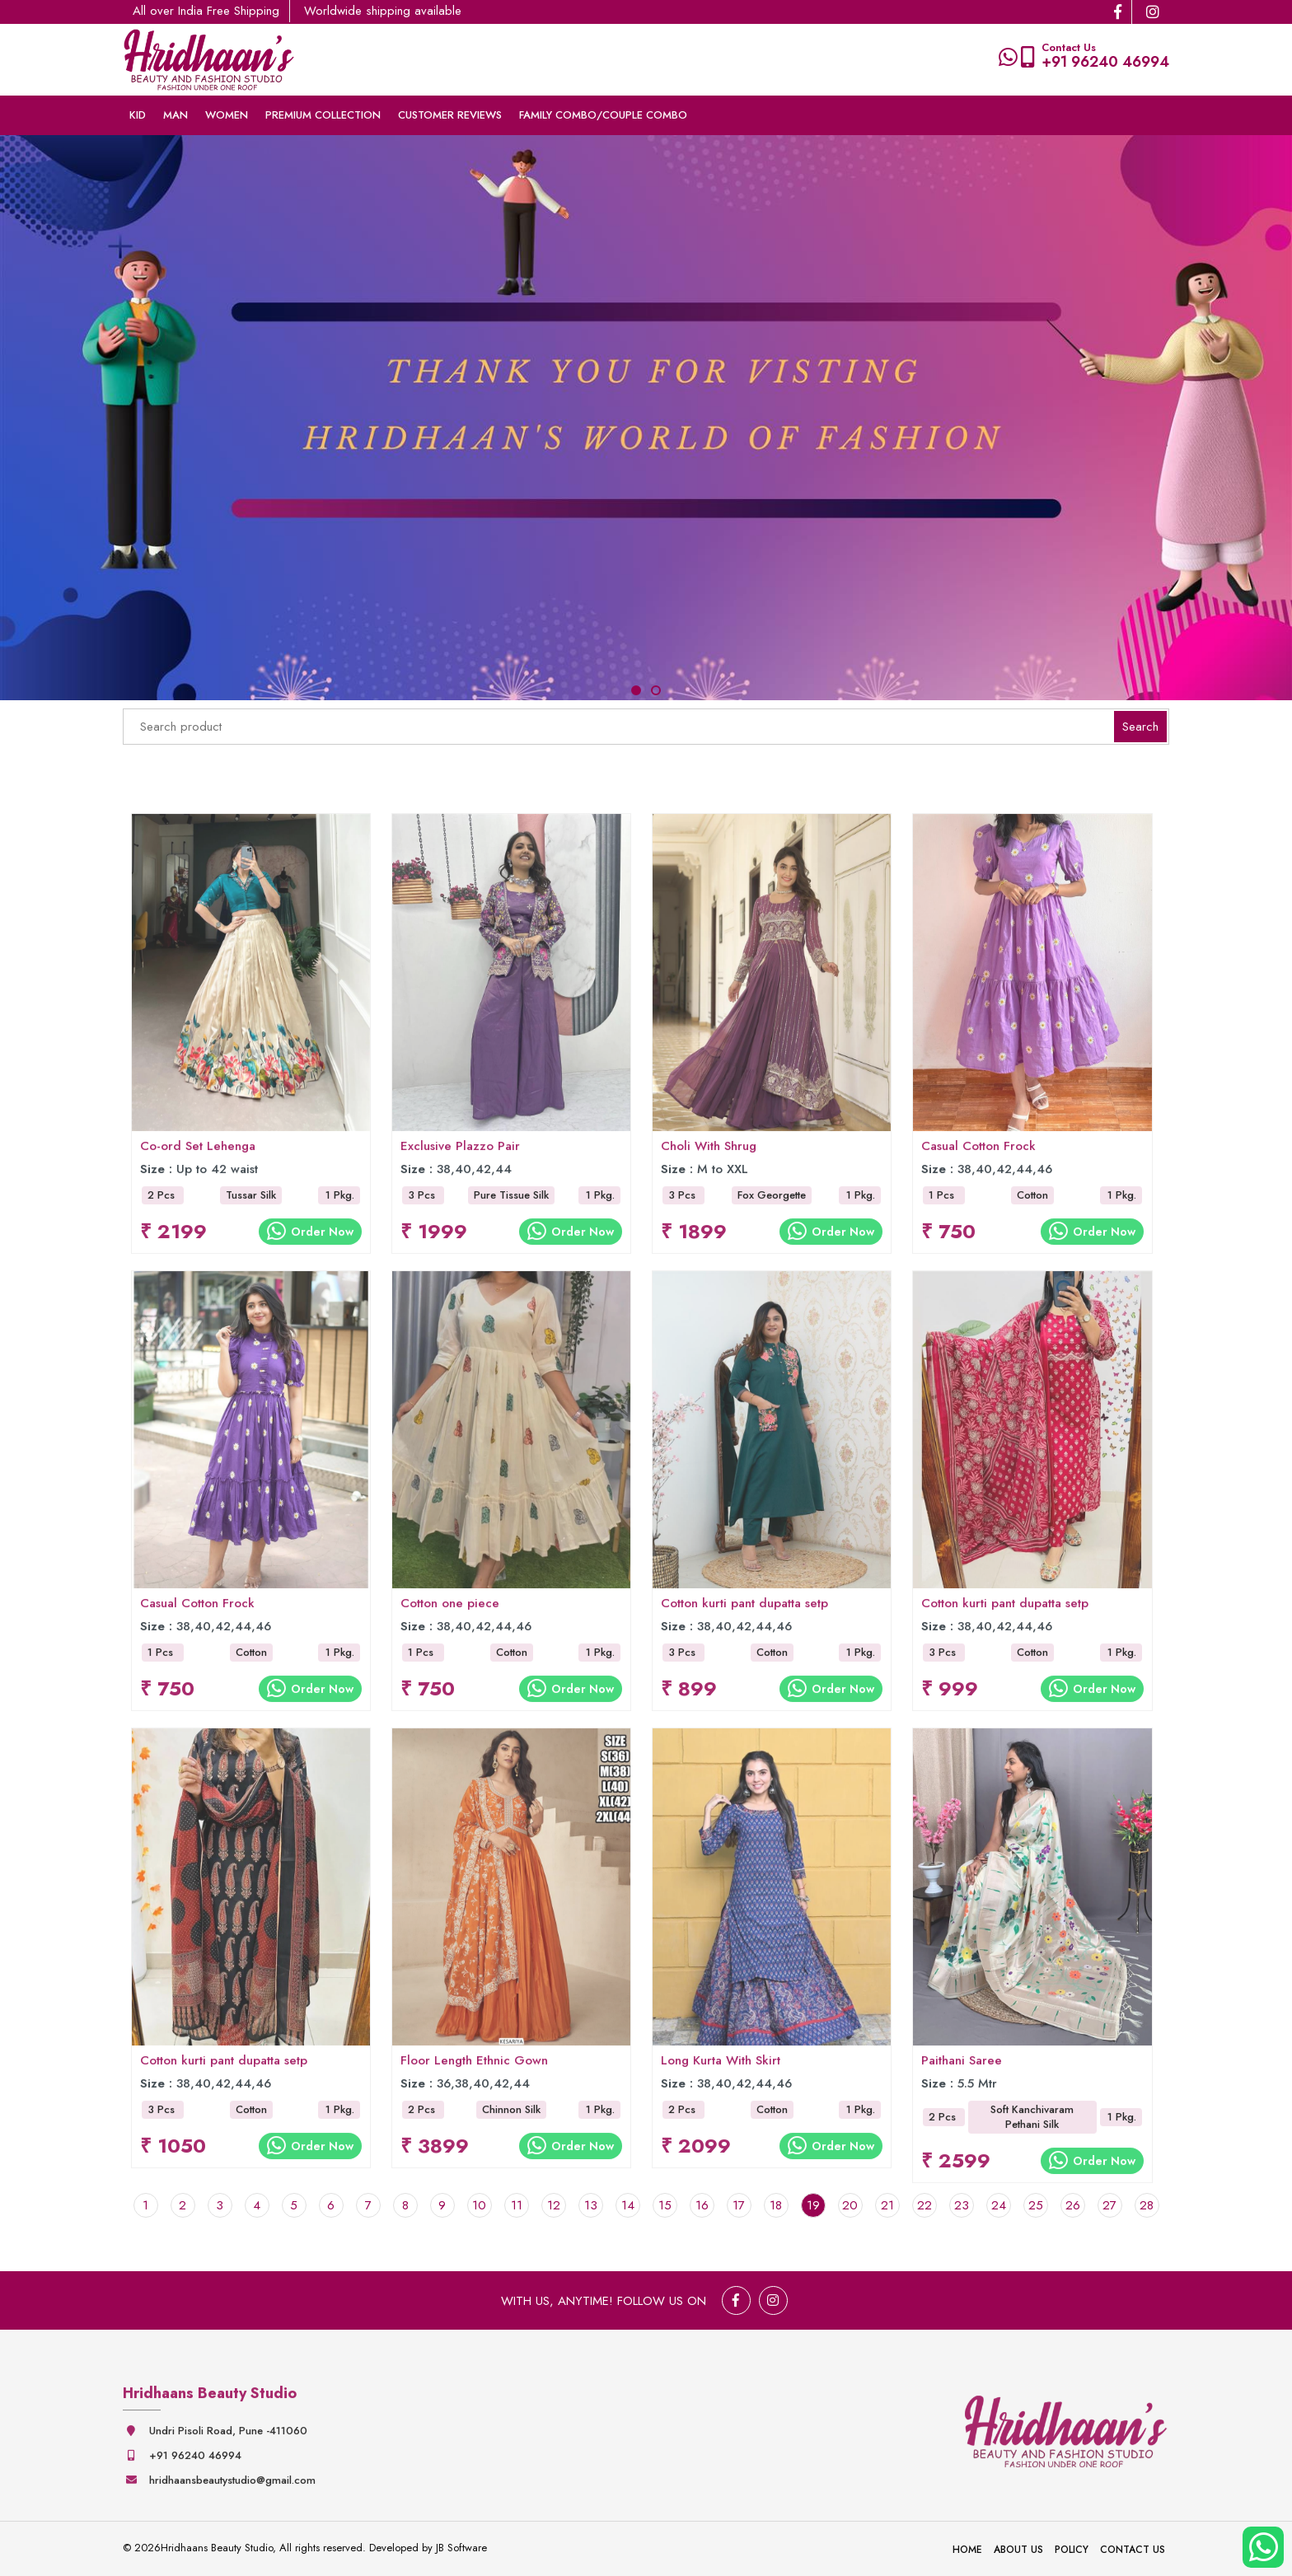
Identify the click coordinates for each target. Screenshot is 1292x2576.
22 (924, 2205)
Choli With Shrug (708, 1155)
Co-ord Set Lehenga (197, 1155)
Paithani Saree (961, 2069)
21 (887, 2205)
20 (850, 2205)
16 (702, 2205)
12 (553, 2205)
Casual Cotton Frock (978, 1155)
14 (627, 2205)
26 (1072, 2205)
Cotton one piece (449, 1612)
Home (967, 2549)
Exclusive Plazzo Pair (460, 1155)
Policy (1071, 2549)
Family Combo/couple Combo (603, 115)
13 (590, 2205)
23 (961, 2205)
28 (1147, 2205)
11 (516, 2205)
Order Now (310, 1239)
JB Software (461, 2547)
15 (665, 2205)
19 (813, 2205)
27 (1109, 2205)
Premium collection (323, 115)
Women (226, 115)
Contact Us (1132, 2549)
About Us (1018, 2549)
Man (175, 115)
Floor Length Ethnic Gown (474, 2069)
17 (739, 2205)
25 (1035, 2205)
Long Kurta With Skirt (720, 2069)
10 (479, 2205)
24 (998, 2205)
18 (776, 2205)
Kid (137, 115)
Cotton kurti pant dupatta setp (744, 1612)
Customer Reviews (450, 115)
